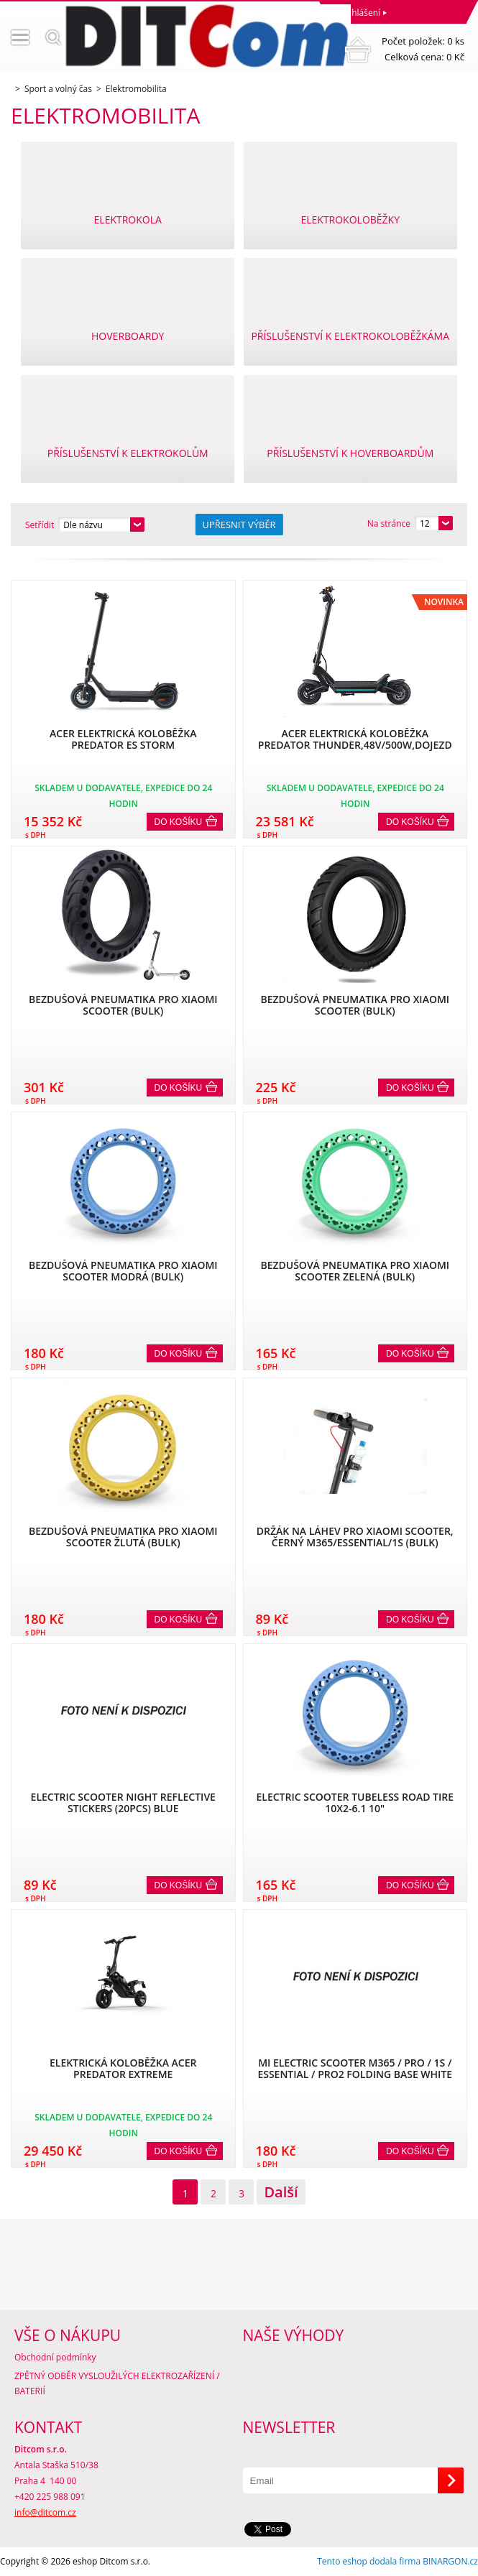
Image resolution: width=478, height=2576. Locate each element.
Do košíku (179, 822)
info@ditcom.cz (45, 2512)
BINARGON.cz (450, 2561)
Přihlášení (360, 12)
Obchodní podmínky (55, 2357)
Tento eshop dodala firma (368, 2561)
